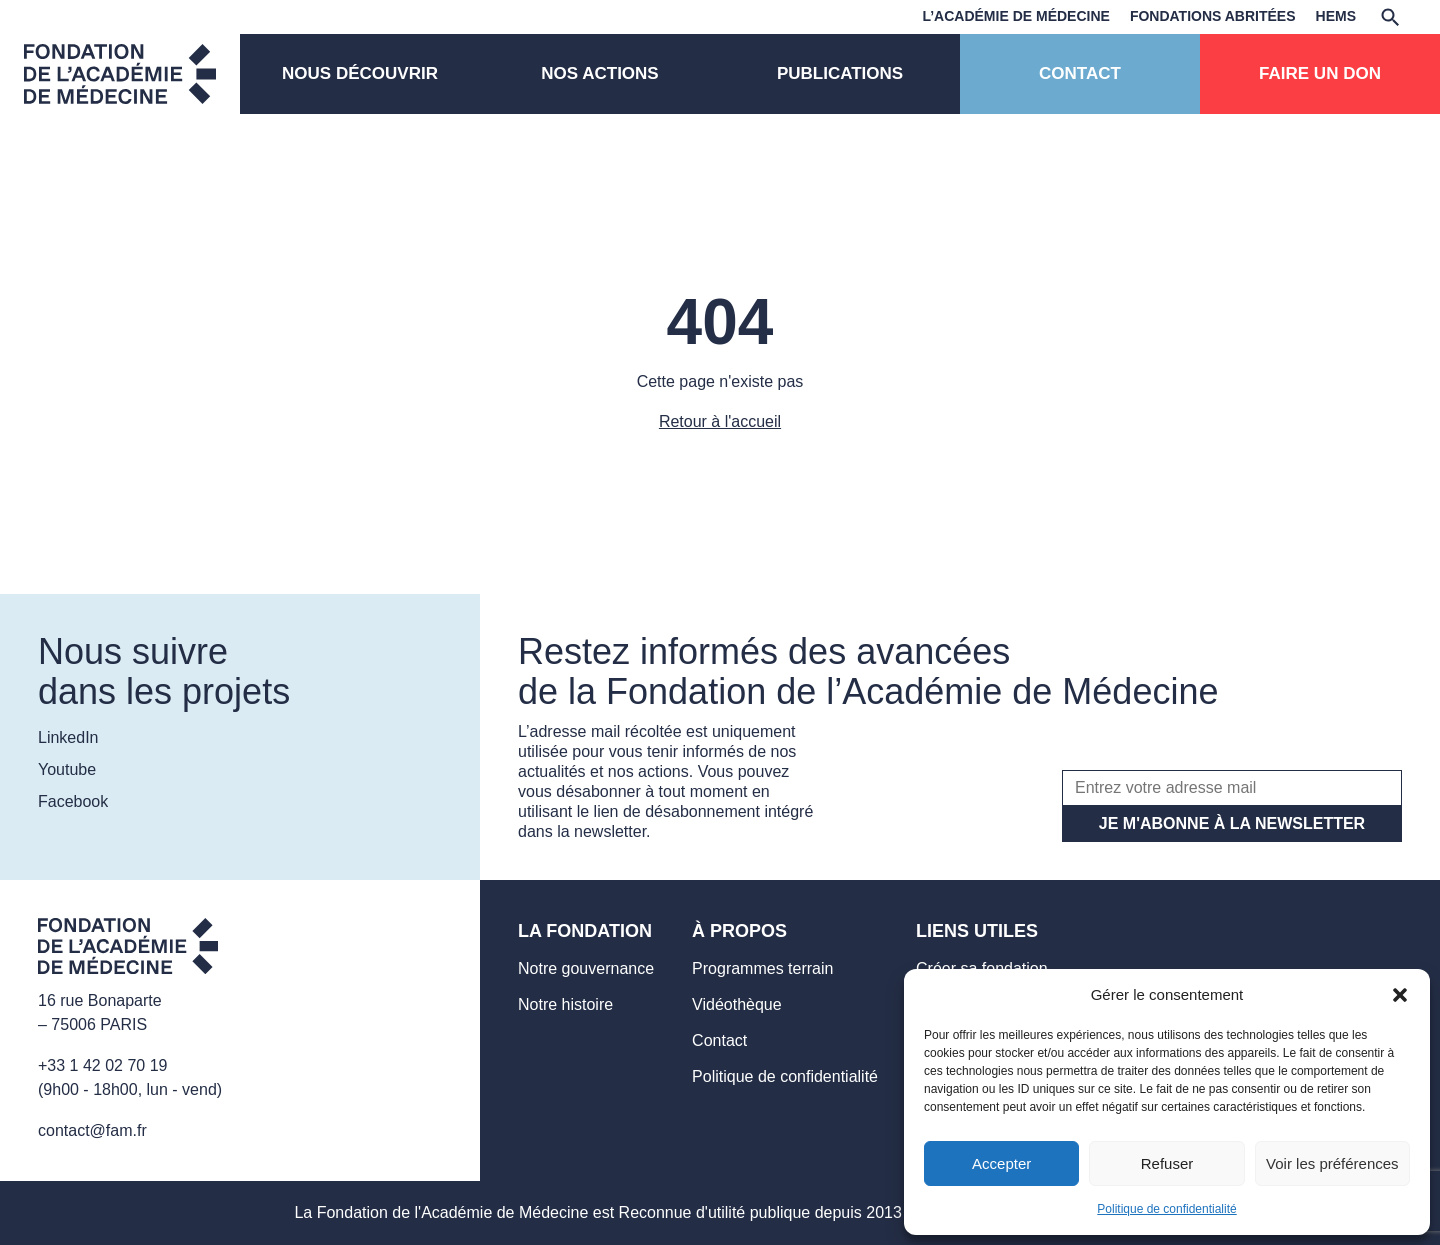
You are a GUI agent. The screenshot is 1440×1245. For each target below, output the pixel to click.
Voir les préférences (1332, 1163)
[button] (1400, 995)
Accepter (1001, 1163)
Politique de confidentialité (1166, 1209)
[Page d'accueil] (120, 74)
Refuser (1167, 1163)
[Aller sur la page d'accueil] (128, 949)
